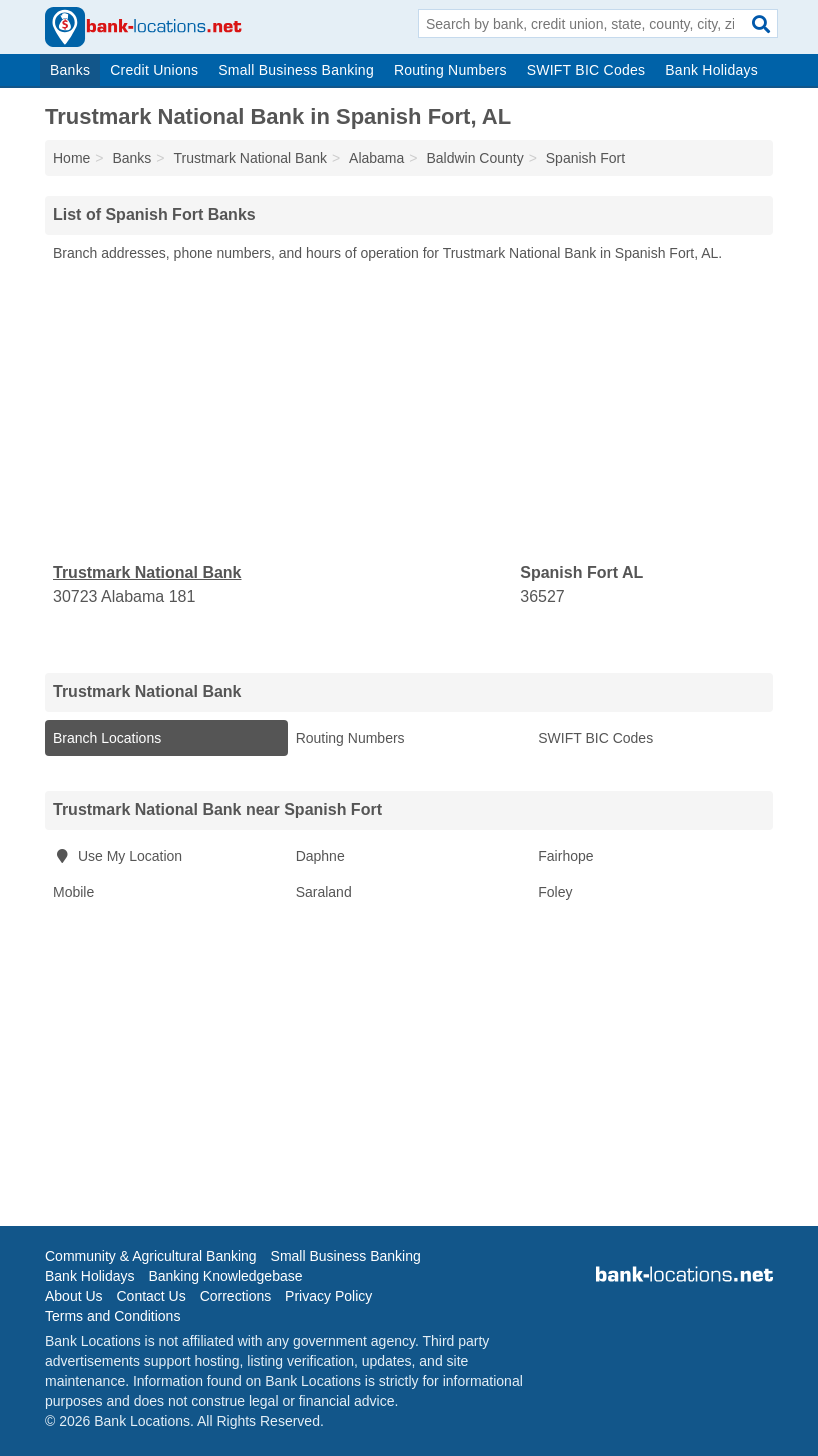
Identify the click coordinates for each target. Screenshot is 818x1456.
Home (71, 158)
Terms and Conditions (112, 1316)
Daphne (320, 856)
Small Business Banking (296, 70)
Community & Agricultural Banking (151, 1256)
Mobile (73, 892)
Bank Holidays (711, 70)
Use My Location (117, 856)
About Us (74, 1296)
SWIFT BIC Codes (586, 70)
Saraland (324, 892)
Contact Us (150, 1296)
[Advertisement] (409, 413)
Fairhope (565, 856)
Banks (70, 70)
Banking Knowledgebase (225, 1276)
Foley (555, 892)
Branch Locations (107, 738)
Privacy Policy (328, 1296)
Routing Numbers (450, 70)
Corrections (236, 1296)
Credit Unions (154, 70)
